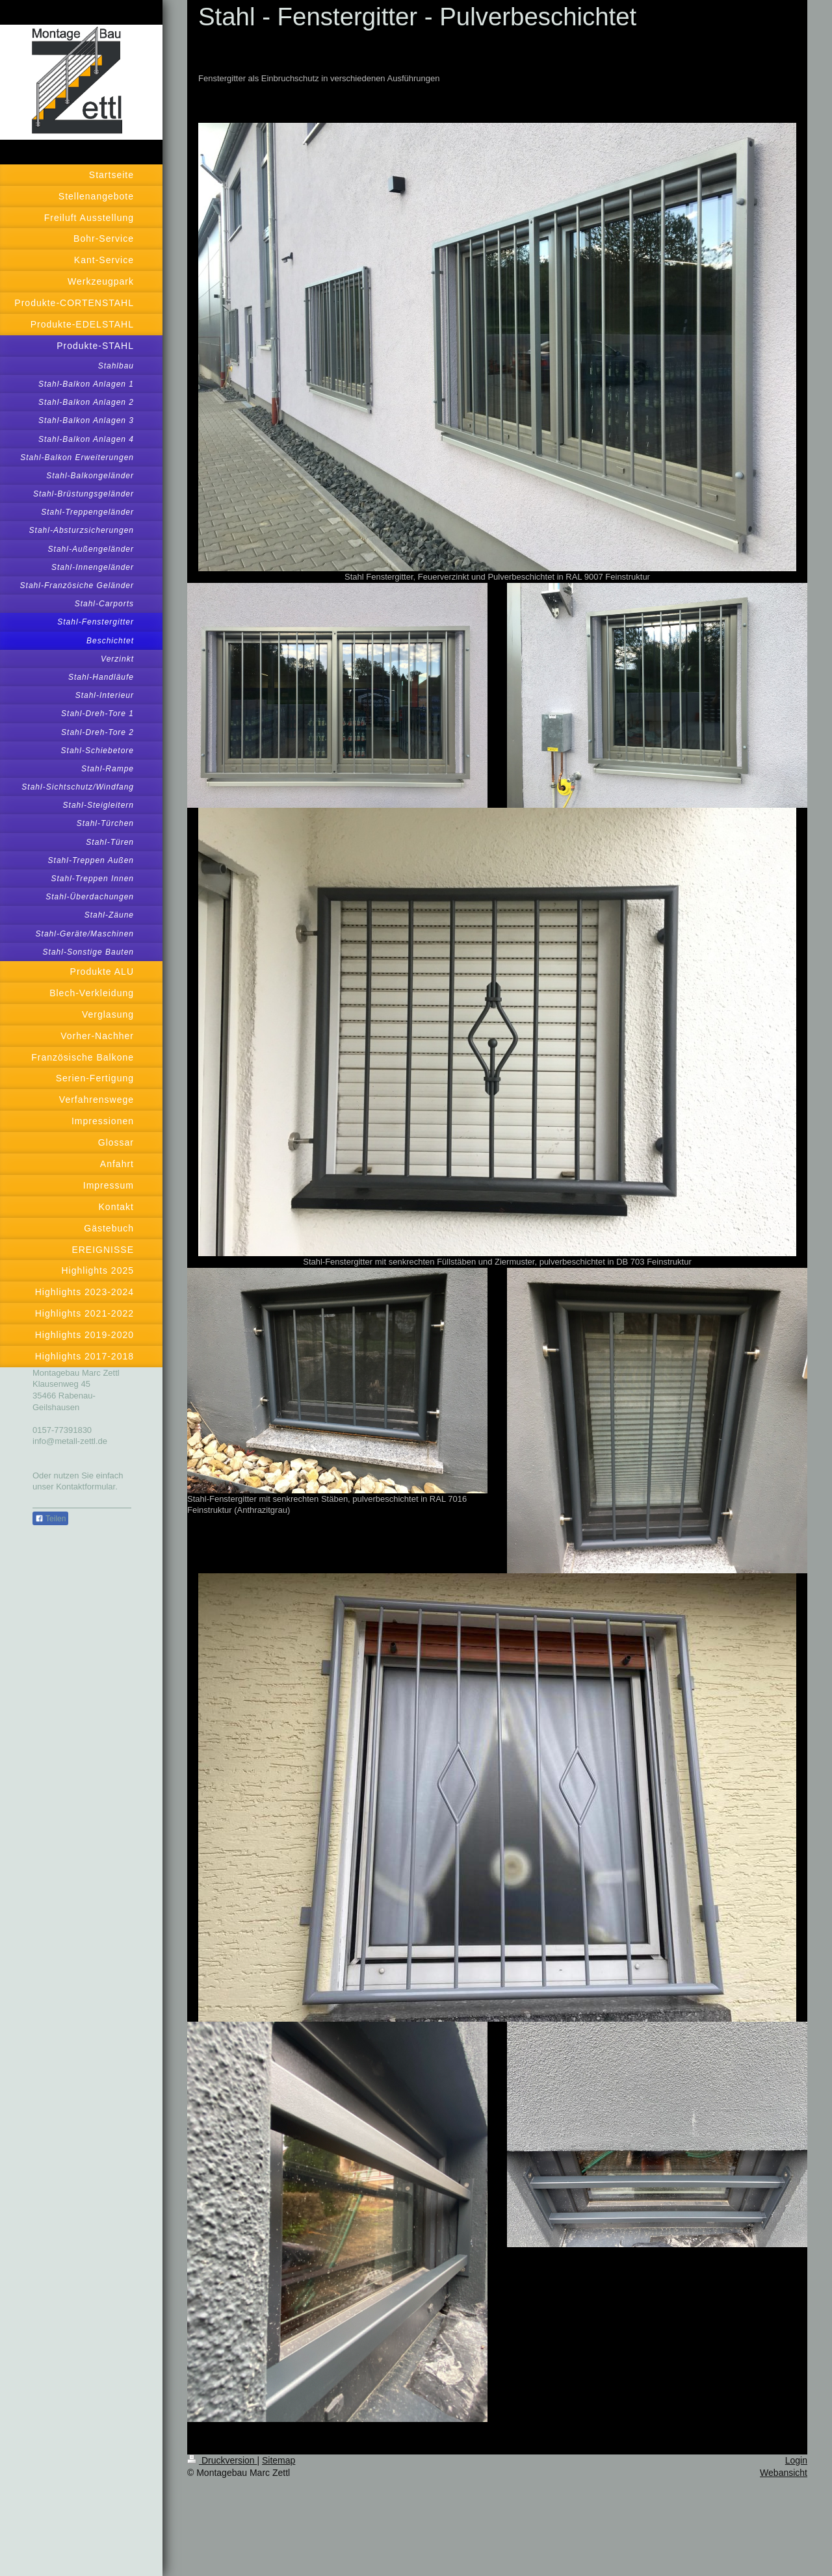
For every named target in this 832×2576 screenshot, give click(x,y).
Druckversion (222, 2460)
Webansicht (783, 2472)
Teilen (50, 1518)
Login (796, 2460)
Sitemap (278, 2460)
